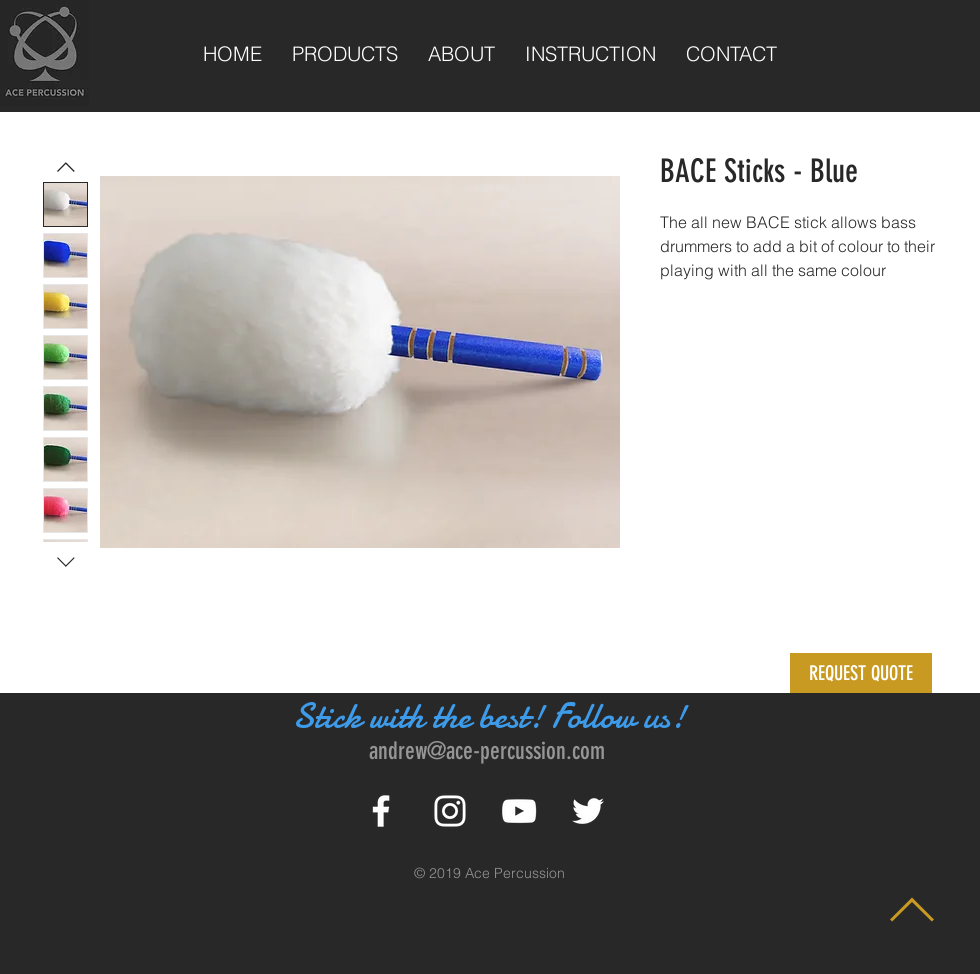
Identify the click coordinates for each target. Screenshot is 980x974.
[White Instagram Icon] (450, 811)
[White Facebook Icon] (381, 811)
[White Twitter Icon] (588, 811)
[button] (861, 673)
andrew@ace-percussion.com (487, 751)
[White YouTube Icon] (519, 811)
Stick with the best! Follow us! (489, 717)
